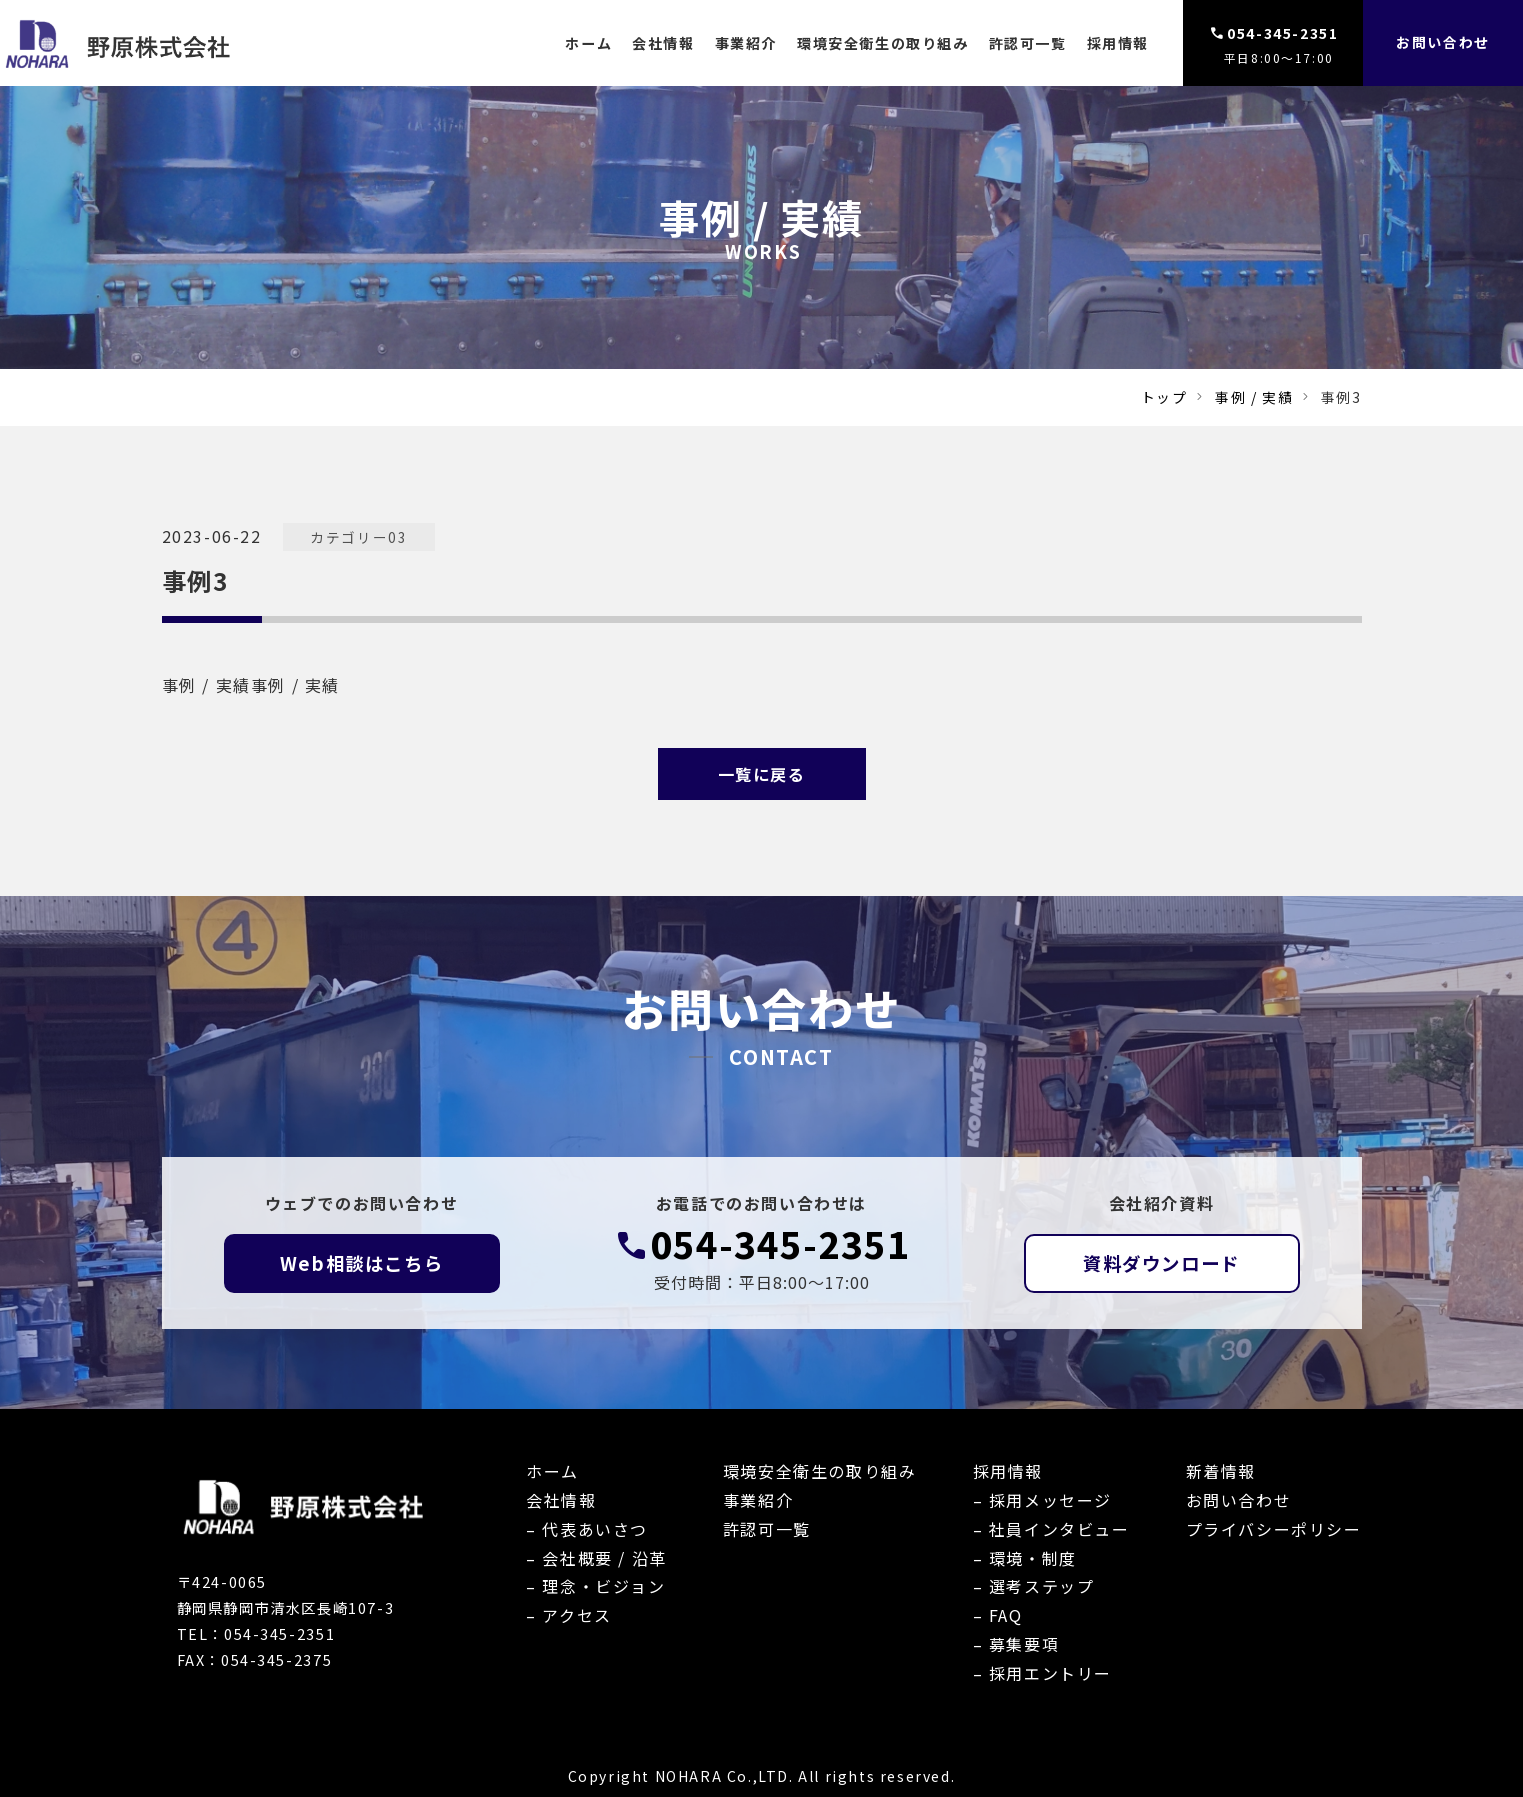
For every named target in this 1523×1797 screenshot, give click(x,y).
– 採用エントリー (1042, 1673)
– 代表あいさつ (587, 1529)
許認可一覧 (767, 1529)
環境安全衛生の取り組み (820, 1471)
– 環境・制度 (1025, 1558)
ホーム (552, 1471)
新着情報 (1221, 1471)
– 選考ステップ (1034, 1586)
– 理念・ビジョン (595, 1586)
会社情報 (561, 1500)
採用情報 (1008, 1471)
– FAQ (998, 1615)
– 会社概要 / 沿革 (596, 1558)
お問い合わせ (1239, 1500)
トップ (1164, 397)
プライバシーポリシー (1274, 1529)
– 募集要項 (1016, 1644)
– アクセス (569, 1615)
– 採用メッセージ (1042, 1500)
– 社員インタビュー (1051, 1529)
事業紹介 (758, 1500)
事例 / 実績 (1254, 397)
